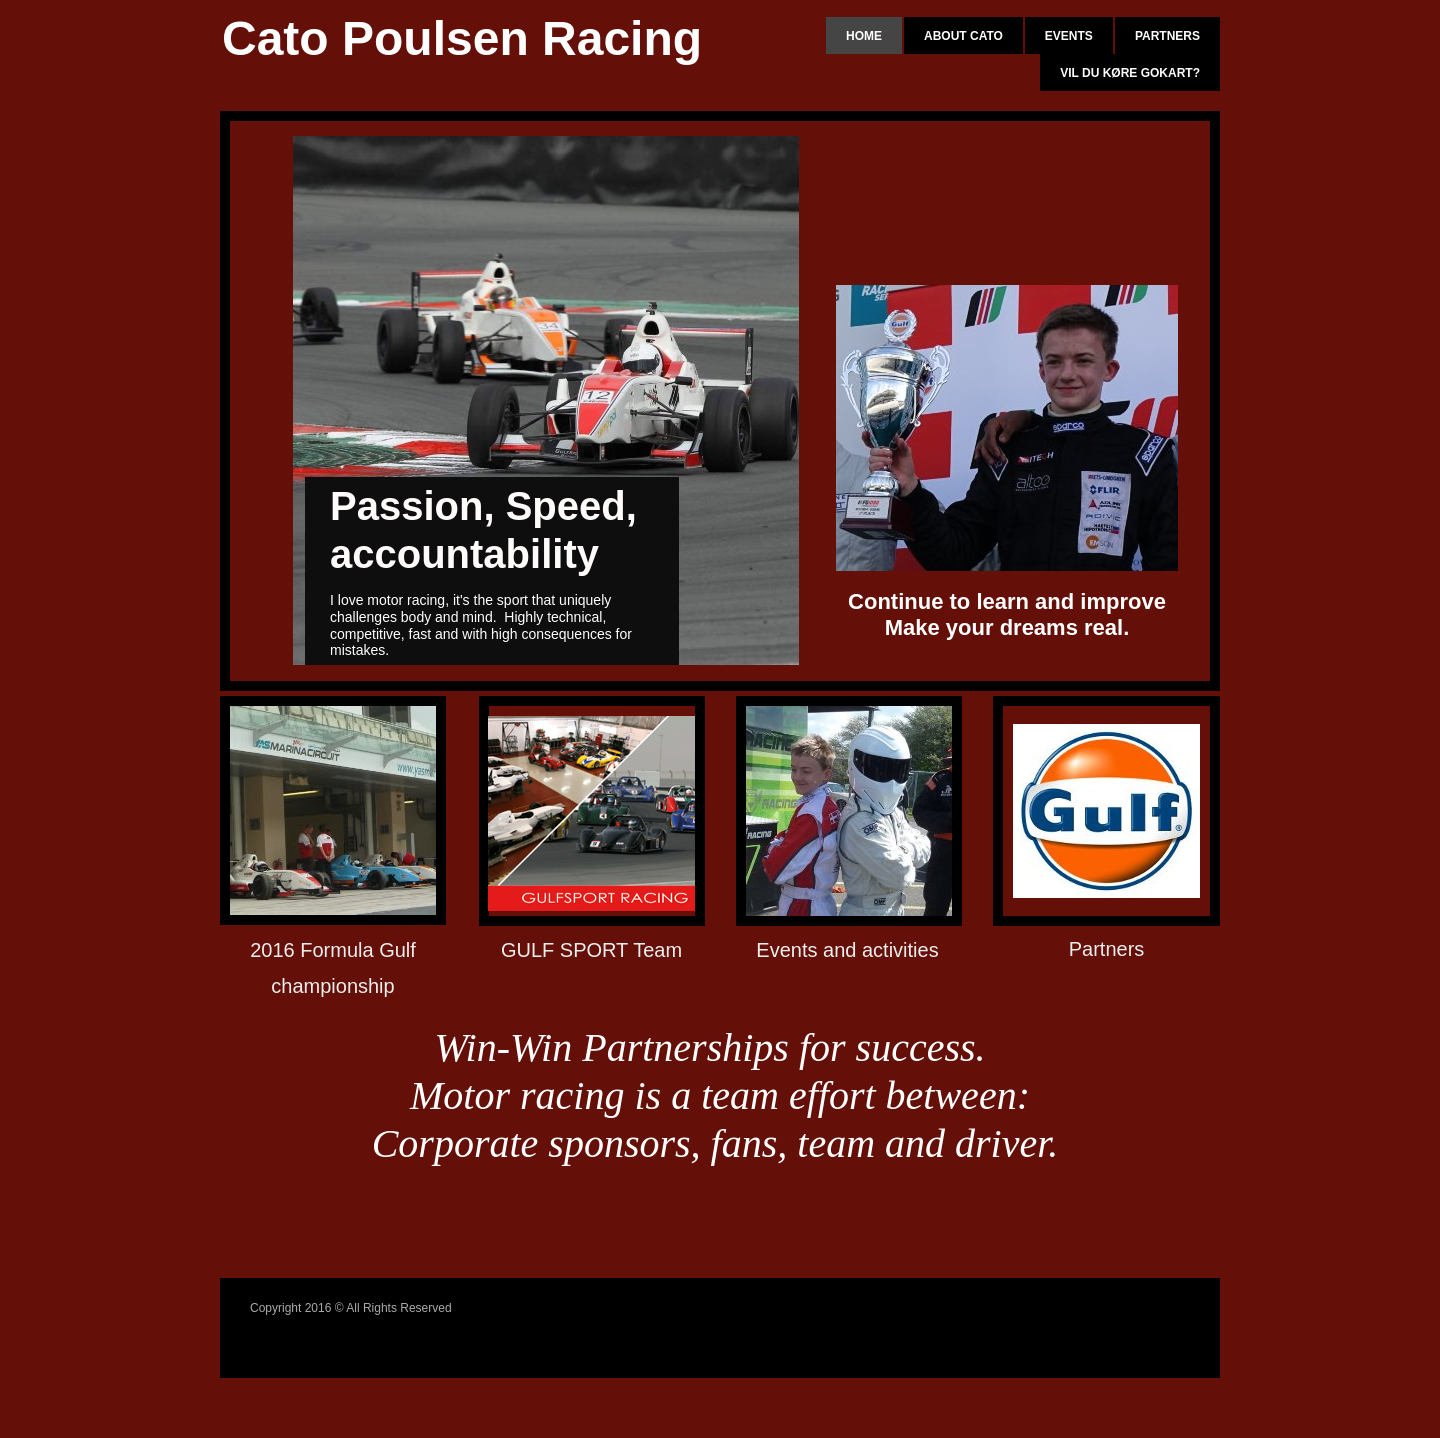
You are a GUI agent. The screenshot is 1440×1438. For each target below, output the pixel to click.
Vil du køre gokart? (1130, 73)
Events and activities (847, 950)
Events (1069, 36)
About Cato (963, 36)
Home (864, 36)
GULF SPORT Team (591, 950)
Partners (1167, 36)
